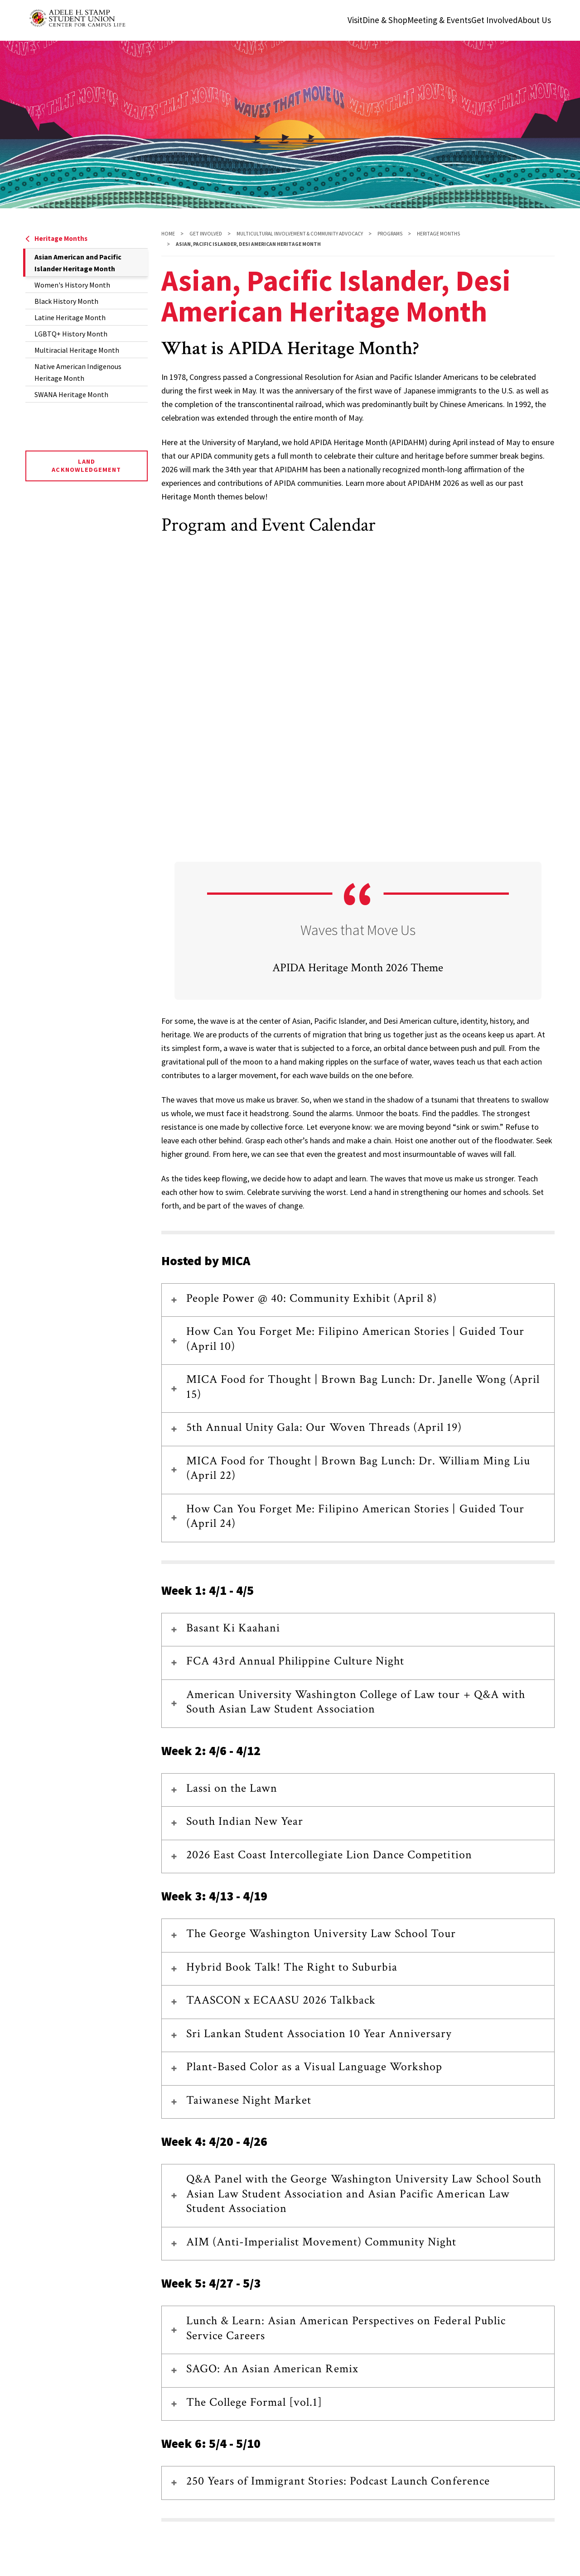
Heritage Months (56, 238)
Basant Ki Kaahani (233, 1628)
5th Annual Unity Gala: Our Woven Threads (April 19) (324, 1427)
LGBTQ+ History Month (70, 333)
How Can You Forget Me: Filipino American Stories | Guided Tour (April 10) (355, 1339)
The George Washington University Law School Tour (321, 1933)
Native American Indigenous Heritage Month (77, 372)
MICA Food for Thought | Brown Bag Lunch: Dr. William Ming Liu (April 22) (358, 1468)
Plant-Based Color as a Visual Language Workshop (314, 2066)
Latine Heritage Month (70, 317)
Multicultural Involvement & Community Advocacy (300, 233)
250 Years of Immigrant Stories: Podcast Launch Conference (338, 2481)
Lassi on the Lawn (232, 1788)
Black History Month (66, 301)
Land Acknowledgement (86, 465)
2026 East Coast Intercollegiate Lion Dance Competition (329, 1854)
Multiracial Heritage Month (76, 350)
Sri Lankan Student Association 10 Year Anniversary (319, 2033)
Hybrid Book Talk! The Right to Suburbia (292, 1967)
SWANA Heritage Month (71, 394)
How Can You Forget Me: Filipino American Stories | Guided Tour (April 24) (355, 1516)
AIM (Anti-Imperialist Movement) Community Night (321, 2242)
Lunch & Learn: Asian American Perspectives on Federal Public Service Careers (346, 2328)
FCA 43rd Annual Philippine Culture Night (295, 1661)
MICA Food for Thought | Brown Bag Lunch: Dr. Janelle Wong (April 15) (363, 1387)
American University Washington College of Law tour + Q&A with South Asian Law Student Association (355, 1702)
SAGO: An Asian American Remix (272, 2368)
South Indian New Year (245, 1821)
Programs (389, 233)
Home (168, 233)
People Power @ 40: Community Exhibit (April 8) (311, 1298)
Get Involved (205, 233)
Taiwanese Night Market (249, 2100)
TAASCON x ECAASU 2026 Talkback (281, 2000)
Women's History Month (72, 284)
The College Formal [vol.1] (254, 2402)
